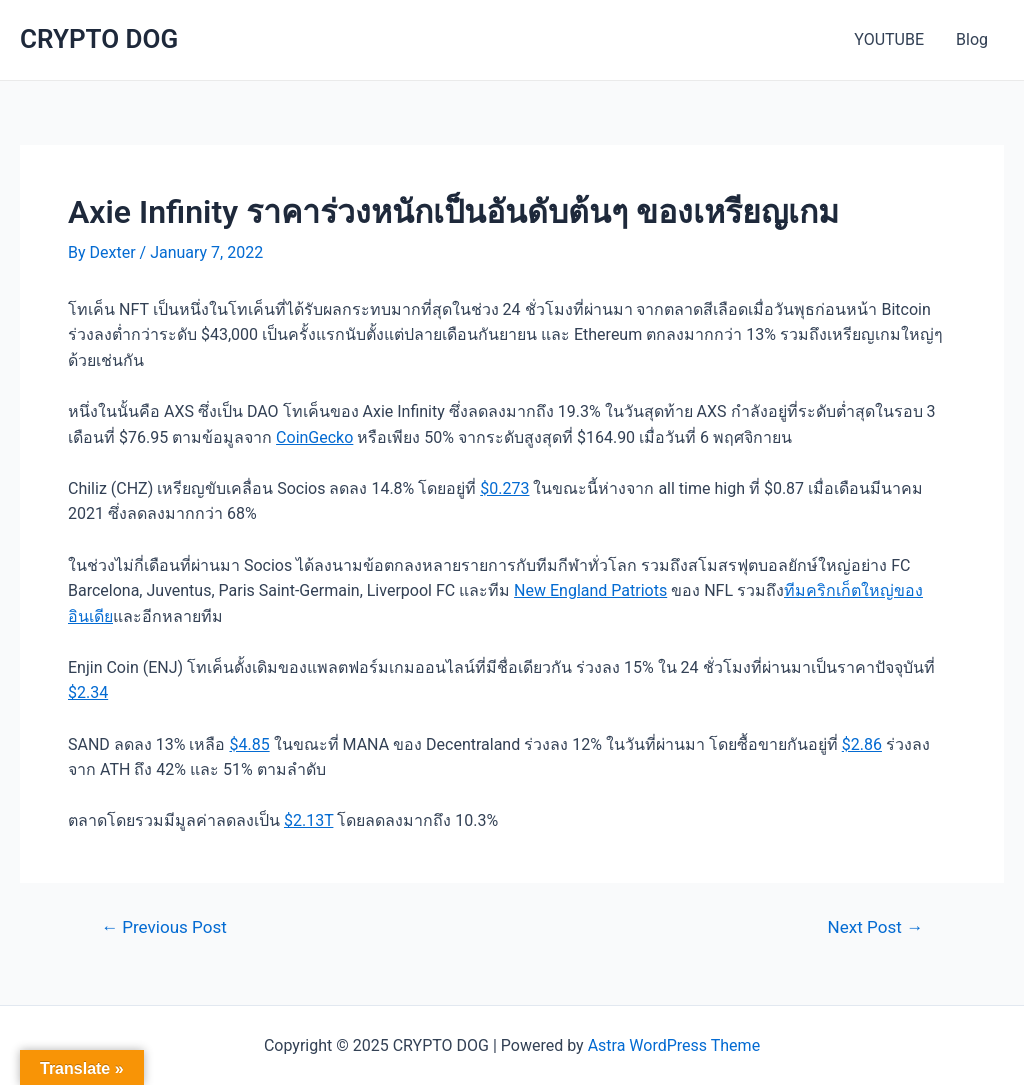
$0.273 (504, 488)
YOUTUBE (889, 39)
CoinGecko (314, 437)
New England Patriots (590, 590)
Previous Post (164, 927)
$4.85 (249, 744)
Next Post (875, 927)
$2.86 (862, 744)
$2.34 (88, 692)
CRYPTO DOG (99, 39)
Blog (972, 39)
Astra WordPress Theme (674, 1045)
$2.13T (308, 820)
